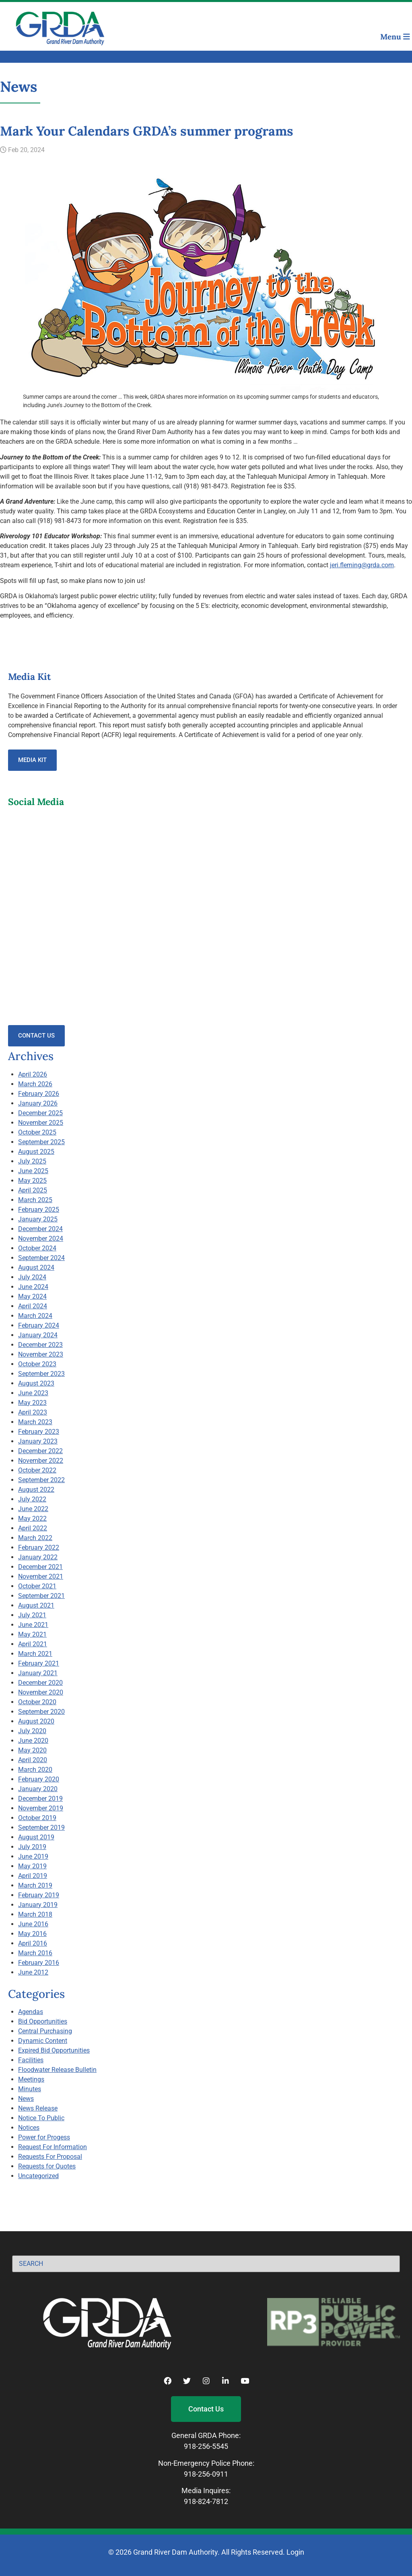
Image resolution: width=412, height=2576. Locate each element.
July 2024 (32, 1277)
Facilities (30, 2060)
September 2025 (41, 1142)
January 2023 (38, 1441)
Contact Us (36, 1035)
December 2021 (40, 1567)
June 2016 (33, 1924)
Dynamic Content (42, 2041)
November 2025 (40, 1122)
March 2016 (35, 1953)
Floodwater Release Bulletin (57, 2070)
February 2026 (38, 1094)
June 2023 (33, 1393)
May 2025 (32, 1180)
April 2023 (32, 1412)
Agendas (30, 2012)
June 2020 (33, 1740)
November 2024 (40, 1238)
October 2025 (37, 1132)
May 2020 (32, 1750)
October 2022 (37, 1470)
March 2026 (35, 1084)
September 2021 (41, 1596)
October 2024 (37, 1248)
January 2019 (38, 1905)
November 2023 (40, 1354)
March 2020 (35, 1769)
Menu (395, 36)
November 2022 (40, 1460)
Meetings (31, 2079)
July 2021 (32, 1615)
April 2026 (32, 1074)
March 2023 (35, 1422)
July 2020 (32, 1731)
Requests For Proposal (50, 2156)
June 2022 (33, 1509)
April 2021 (32, 1644)
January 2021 (38, 1673)
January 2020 (38, 1789)
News (26, 2098)
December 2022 (40, 1451)
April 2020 (32, 1760)
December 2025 (40, 1113)
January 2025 (38, 1219)
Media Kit (32, 760)
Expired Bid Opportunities (54, 2050)
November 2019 (40, 1808)
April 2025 (32, 1190)
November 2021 (40, 1576)
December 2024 (40, 1229)
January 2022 (38, 1557)
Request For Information (52, 2147)
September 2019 (41, 1827)
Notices (28, 2127)
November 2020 (40, 1692)
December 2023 (40, 1345)
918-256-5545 (206, 2446)
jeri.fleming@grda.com (362, 565)
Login (295, 2552)
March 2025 (35, 1200)
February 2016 (38, 1962)
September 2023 (41, 1374)
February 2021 (38, 1663)
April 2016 (32, 1943)
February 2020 (38, 1779)
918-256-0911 (206, 2474)
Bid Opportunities (42, 2021)
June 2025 (33, 1171)
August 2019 (36, 1837)
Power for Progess (44, 2137)
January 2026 (38, 1103)
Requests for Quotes (47, 2166)
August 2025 (36, 1151)
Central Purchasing (45, 2031)
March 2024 (35, 1316)
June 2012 (33, 1972)
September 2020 (41, 1711)
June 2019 (33, 1856)
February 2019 (38, 1895)
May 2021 (32, 1634)
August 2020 (36, 1721)
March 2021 (35, 1654)
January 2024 (38, 1335)
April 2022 (32, 1528)
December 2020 (40, 1682)
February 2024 (38, 1325)
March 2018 (35, 1914)
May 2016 (32, 1934)
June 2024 (33, 1287)
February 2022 (38, 1547)
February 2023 (38, 1431)
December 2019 (40, 1798)
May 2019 (32, 1866)
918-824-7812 (206, 2501)
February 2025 (38, 1209)
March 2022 (35, 1538)
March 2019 (35, 1885)
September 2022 (41, 1480)
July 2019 (32, 1847)
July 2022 (32, 1499)
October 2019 (37, 1818)
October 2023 (37, 1364)
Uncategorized (38, 2176)
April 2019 (32, 1876)
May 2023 (32, 1402)
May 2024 (32, 1296)
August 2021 (36, 1605)
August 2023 (36, 1383)
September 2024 (41, 1258)
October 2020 (37, 1702)
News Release (38, 2108)
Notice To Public (41, 2118)
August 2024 (36, 1267)
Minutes (29, 2089)
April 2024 (32, 1306)
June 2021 (33, 1625)
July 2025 (32, 1161)
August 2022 (36, 1489)
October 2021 (37, 1586)
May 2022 (32, 1518)
